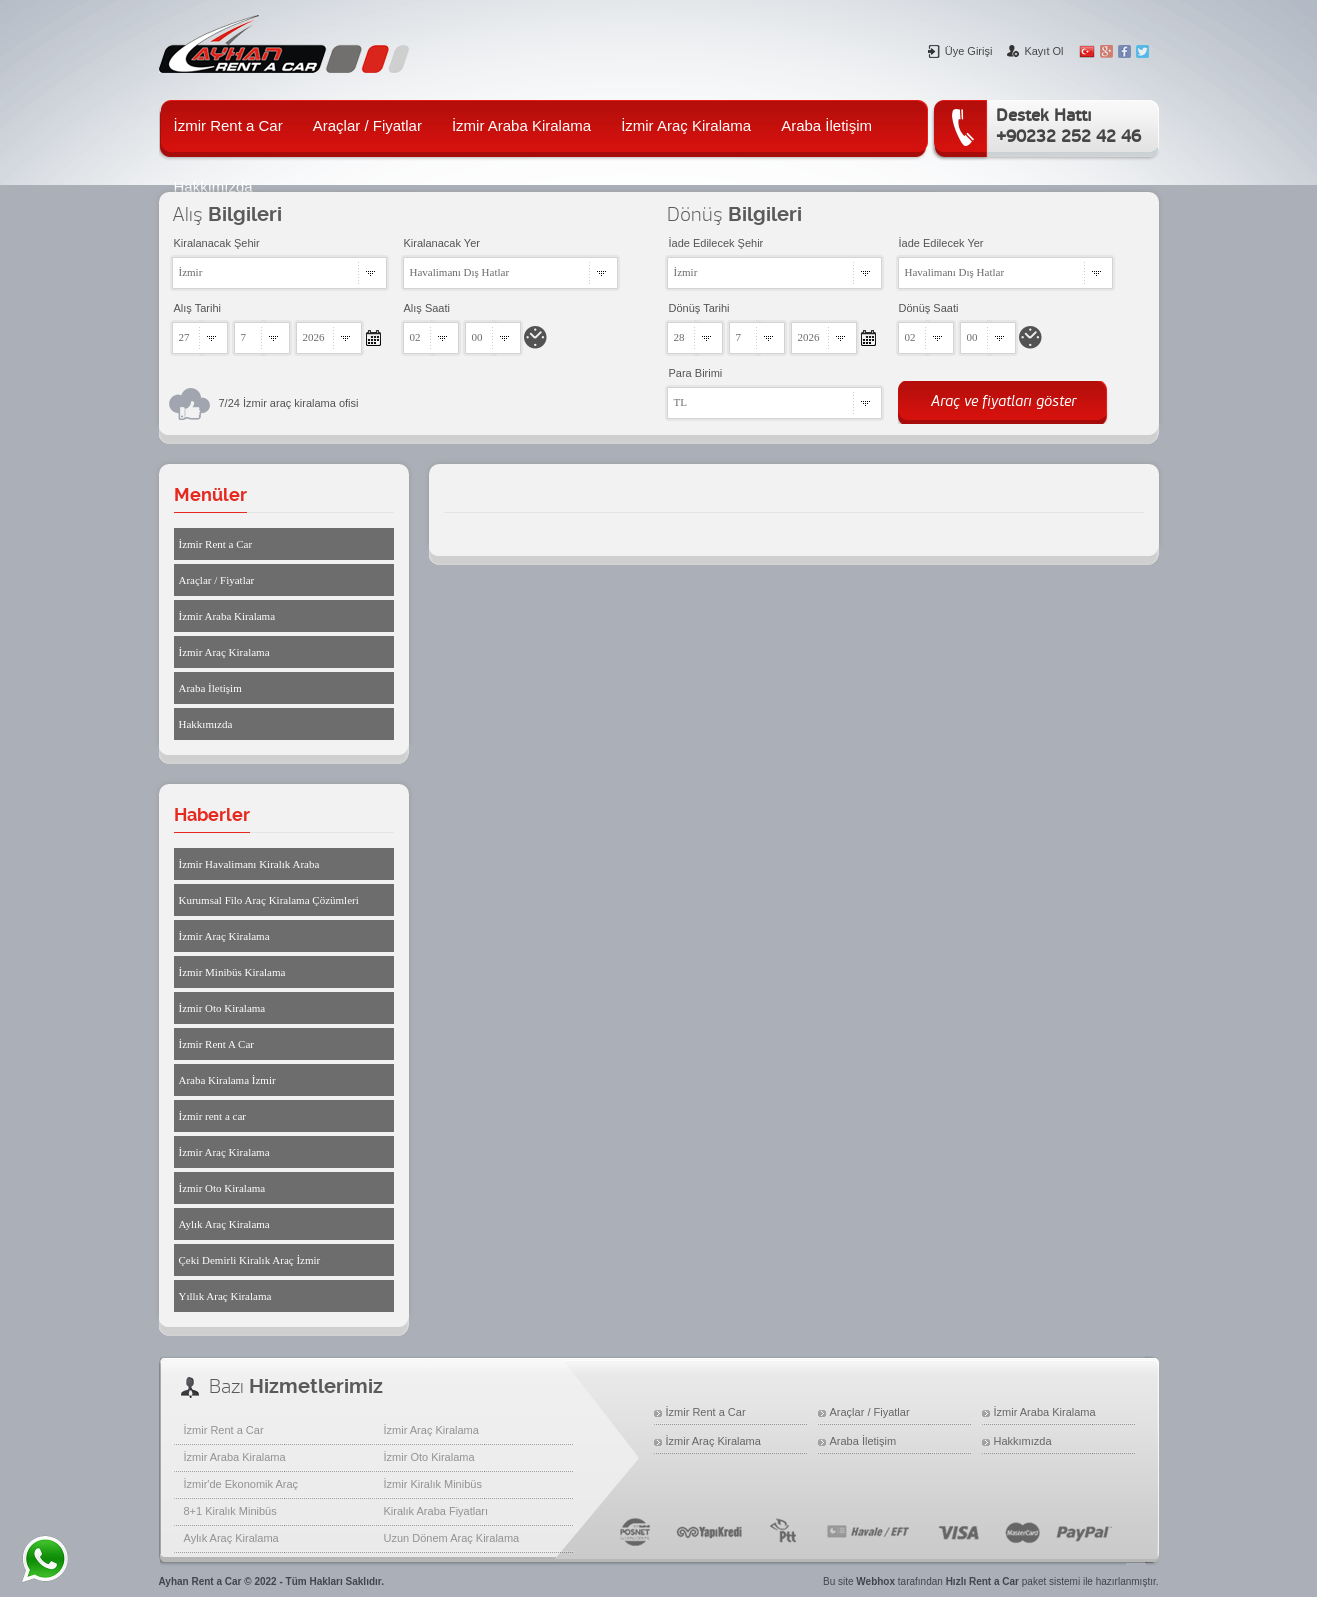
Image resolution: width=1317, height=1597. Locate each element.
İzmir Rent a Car (228, 125)
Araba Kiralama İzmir (227, 1080)
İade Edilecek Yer (941, 243)
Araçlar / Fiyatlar (367, 125)
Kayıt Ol (1035, 51)
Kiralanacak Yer (442, 243)
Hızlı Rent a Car (982, 1581)
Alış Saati (427, 308)
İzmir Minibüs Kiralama (232, 972)
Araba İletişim (826, 125)
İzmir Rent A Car (216, 1044)
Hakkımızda (206, 724)
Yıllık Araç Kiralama (225, 1296)
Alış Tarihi (197, 308)
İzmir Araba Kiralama (521, 125)
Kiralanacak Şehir (217, 243)
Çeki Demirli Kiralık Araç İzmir (250, 1260)
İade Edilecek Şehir (716, 243)
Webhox (875, 1581)
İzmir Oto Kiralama (222, 1008)
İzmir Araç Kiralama (686, 125)
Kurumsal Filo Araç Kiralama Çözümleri (269, 900)
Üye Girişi (960, 51)
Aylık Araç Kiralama (224, 1224)
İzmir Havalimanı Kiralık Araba (249, 864)
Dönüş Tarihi (699, 308)
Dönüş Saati (929, 308)
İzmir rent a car (212, 1116)
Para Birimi (696, 373)
